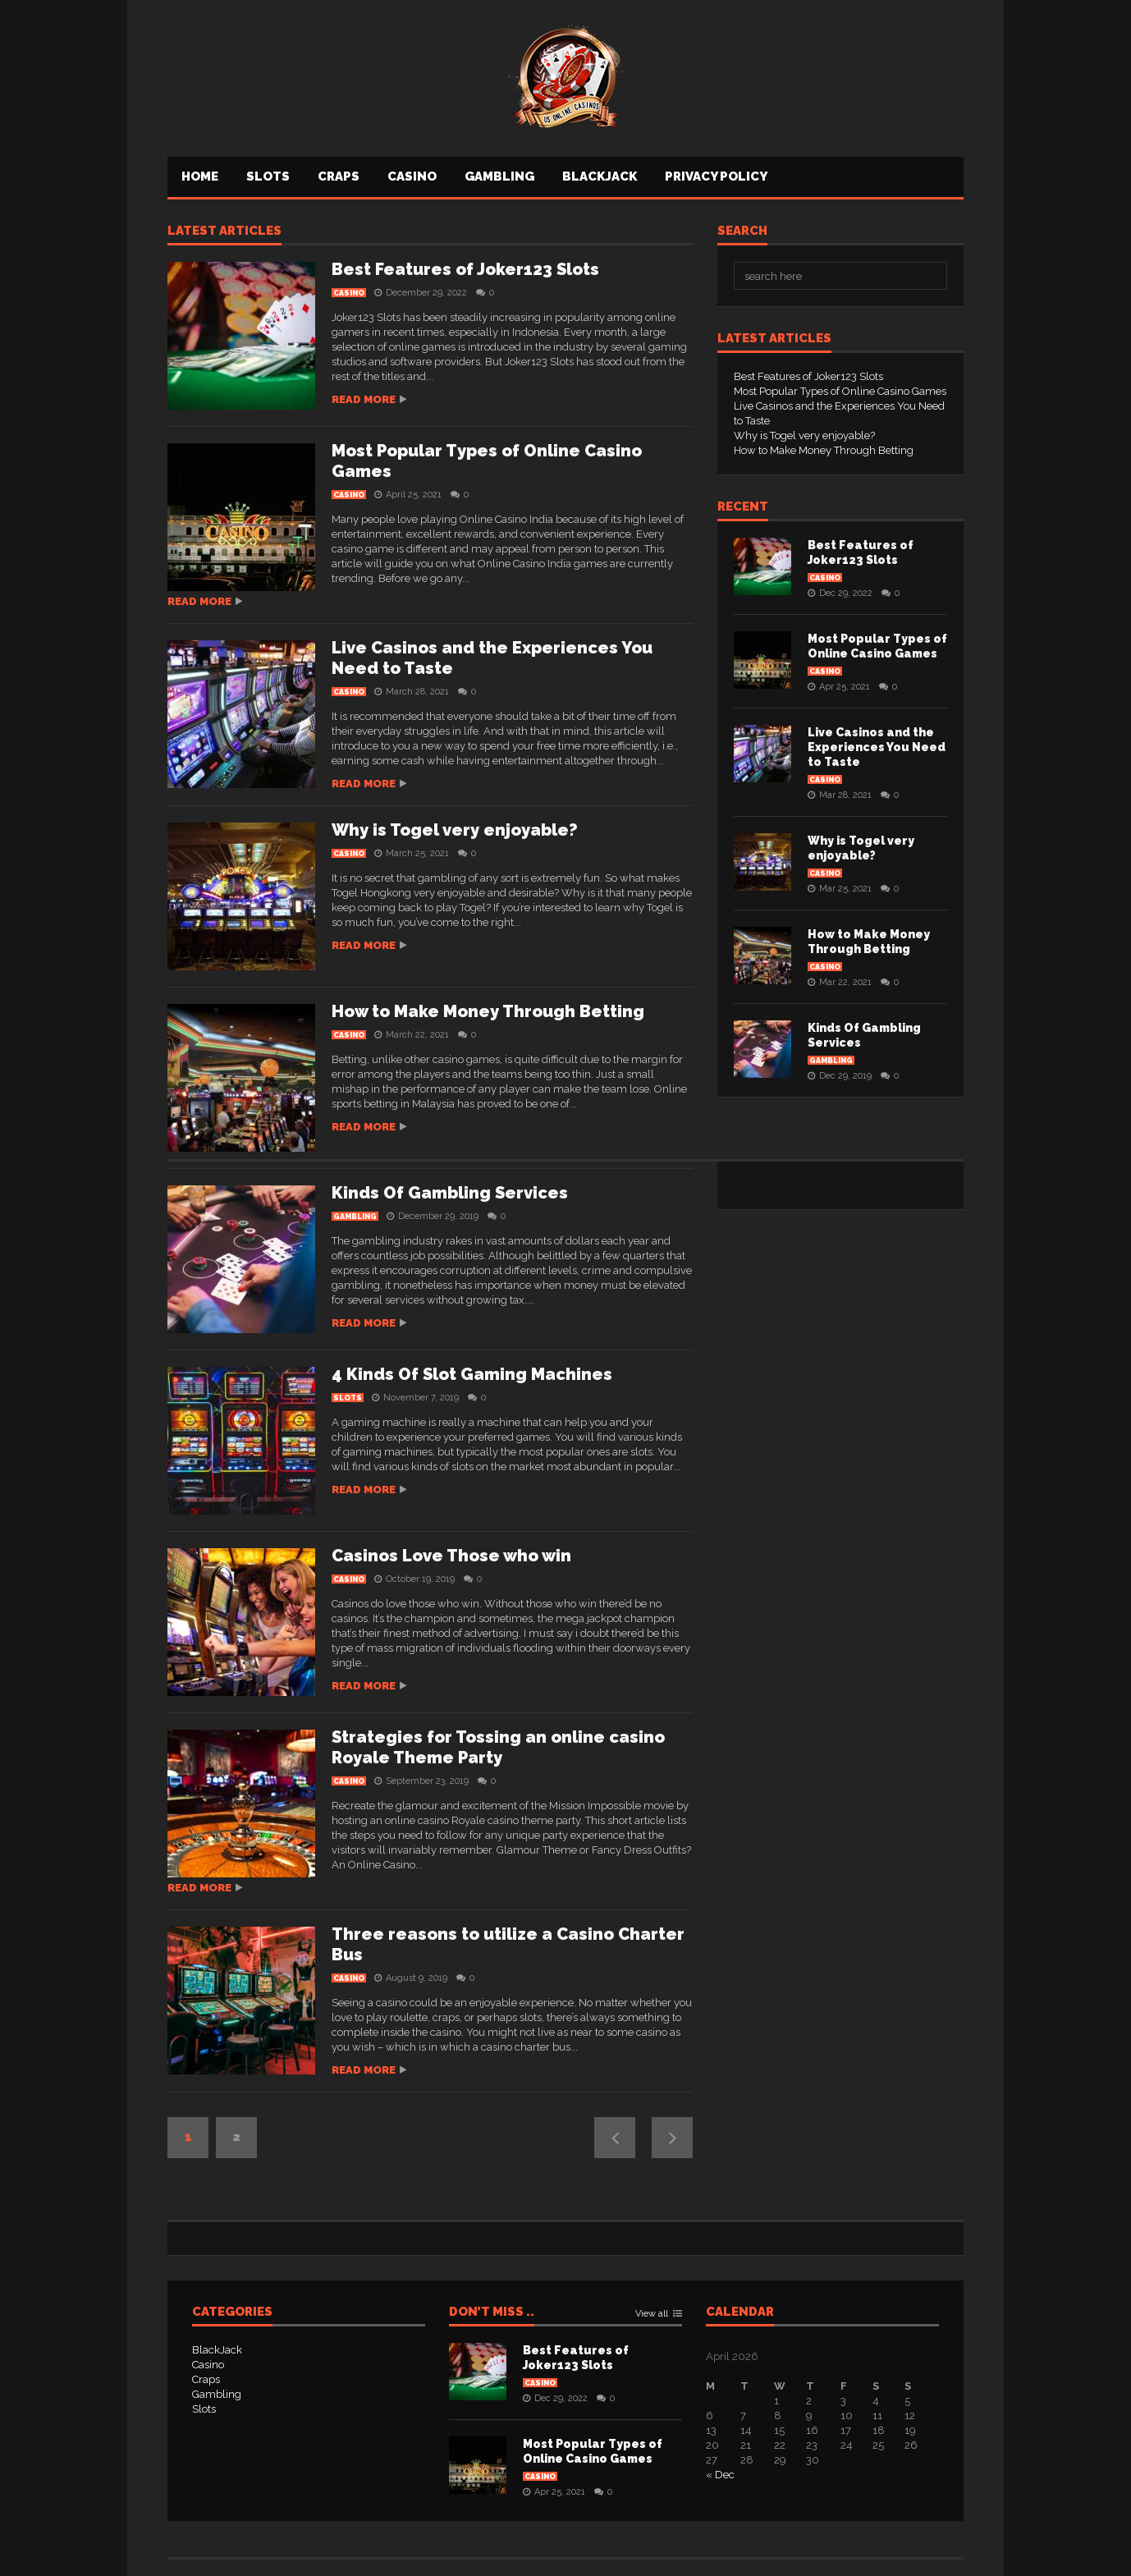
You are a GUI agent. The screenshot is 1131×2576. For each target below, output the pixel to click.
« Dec (720, 2474)
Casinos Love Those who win (451, 1555)
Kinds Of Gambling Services (450, 1193)
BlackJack (599, 176)
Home (199, 176)
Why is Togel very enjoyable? (455, 830)
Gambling (499, 176)
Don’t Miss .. (491, 2312)
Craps (338, 176)
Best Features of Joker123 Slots (465, 269)
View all (651, 2314)
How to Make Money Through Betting (488, 1011)
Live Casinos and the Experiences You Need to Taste (877, 747)
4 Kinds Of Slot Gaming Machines (472, 1374)
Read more (364, 399)
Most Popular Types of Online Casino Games (840, 391)
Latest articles (224, 231)
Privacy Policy (716, 176)
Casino (412, 176)
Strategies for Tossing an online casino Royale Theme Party (498, 1747)
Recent (742, 507)
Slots (268, 176)
